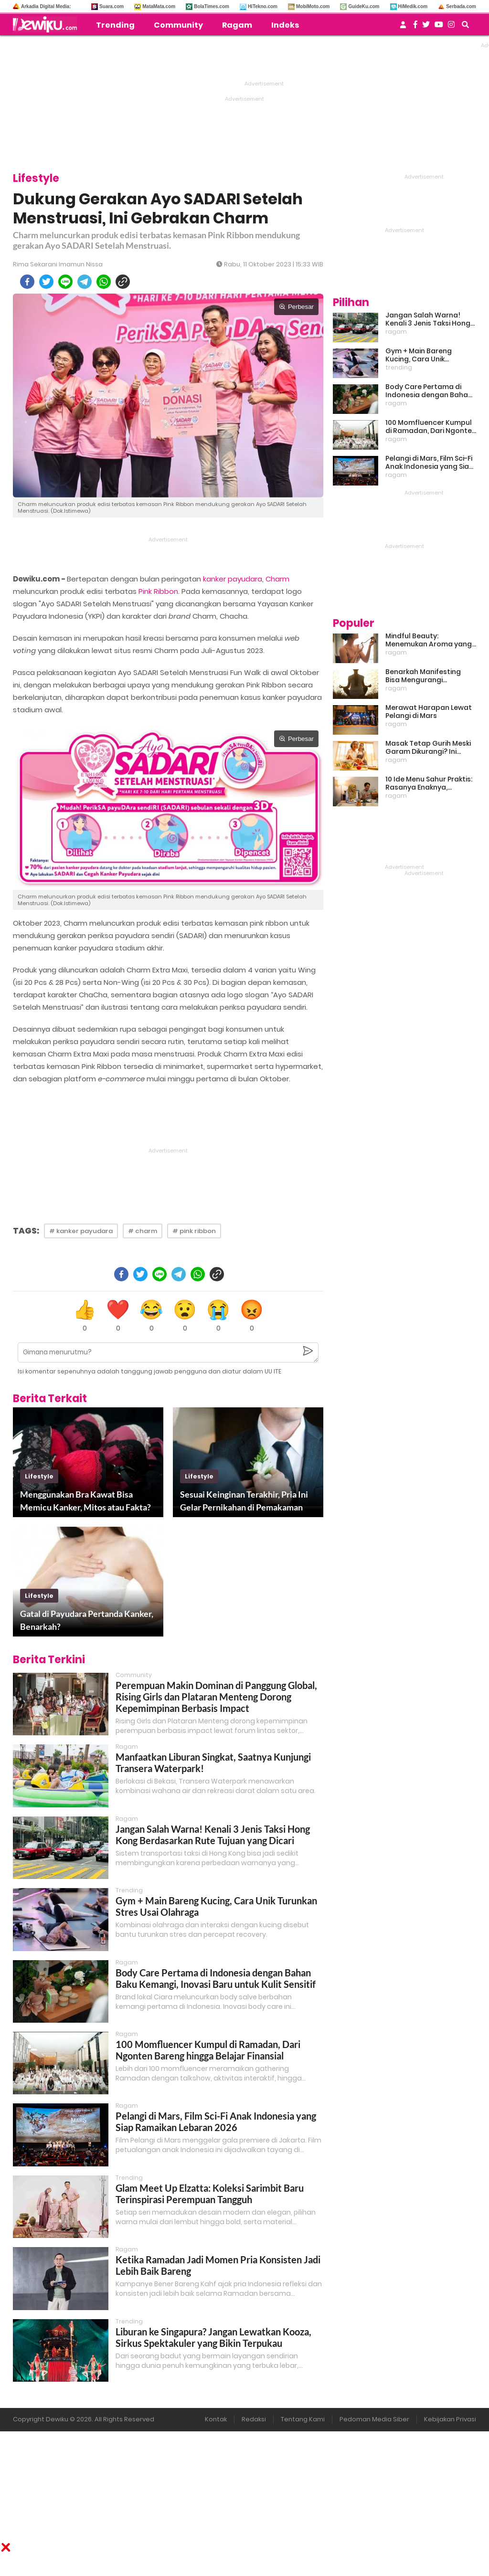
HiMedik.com (413, 6)
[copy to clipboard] (122, 281)
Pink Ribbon (158, 591)
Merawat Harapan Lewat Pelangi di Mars (428, 712)
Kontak (216, 2419)
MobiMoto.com (313, 6)
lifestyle (39, 1476)
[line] (65, 281)
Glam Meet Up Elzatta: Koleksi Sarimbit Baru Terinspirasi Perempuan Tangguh (210, 2193)
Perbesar (296, 306)
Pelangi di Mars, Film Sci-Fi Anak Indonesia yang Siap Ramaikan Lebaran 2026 (216, 2121)
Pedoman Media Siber (374, 2419)
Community (178, 25)
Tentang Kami (303, 2419)
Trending (115, 25)
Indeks (285, 25)
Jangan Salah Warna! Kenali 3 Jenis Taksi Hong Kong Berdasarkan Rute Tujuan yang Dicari (213, 1834)
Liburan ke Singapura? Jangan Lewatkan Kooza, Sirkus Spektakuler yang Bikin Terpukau (213, 2337)
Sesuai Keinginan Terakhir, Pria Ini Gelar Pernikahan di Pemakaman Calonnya (244, 1501)
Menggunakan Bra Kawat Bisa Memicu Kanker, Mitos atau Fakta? (85, 1500)
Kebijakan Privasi (450, 2419)
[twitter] (46, 281)
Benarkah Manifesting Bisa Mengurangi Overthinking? (423, 676)
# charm (142, 1230)
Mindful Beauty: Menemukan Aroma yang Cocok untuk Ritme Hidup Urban (428, 640)
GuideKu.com (363, 6)
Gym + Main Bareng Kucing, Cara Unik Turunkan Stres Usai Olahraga (419, 355)
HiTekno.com (262, 6)
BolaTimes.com (211, 6)
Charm (277, 579)
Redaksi (254, 2419)
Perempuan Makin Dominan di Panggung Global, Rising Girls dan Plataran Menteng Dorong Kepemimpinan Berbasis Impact (216, 1696)
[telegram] (84, 281)
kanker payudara (232, 579)
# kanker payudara (81, 1230)
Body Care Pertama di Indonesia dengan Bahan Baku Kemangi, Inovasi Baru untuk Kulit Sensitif (216, 1978)
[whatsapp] (103, 281)
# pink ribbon (194, 1230)
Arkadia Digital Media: (46, 6)
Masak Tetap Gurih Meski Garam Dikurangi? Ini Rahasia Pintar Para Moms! (428, 747)
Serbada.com (461, 6)
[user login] (403, 27)
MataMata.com (158, 6)
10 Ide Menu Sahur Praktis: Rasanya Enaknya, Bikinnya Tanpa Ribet (428, 783)
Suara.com (111, 6)
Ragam (237, 25)
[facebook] (27, 281)
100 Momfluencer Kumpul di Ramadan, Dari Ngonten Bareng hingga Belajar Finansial (208, 2049)
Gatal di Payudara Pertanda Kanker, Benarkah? (86, 1620)
